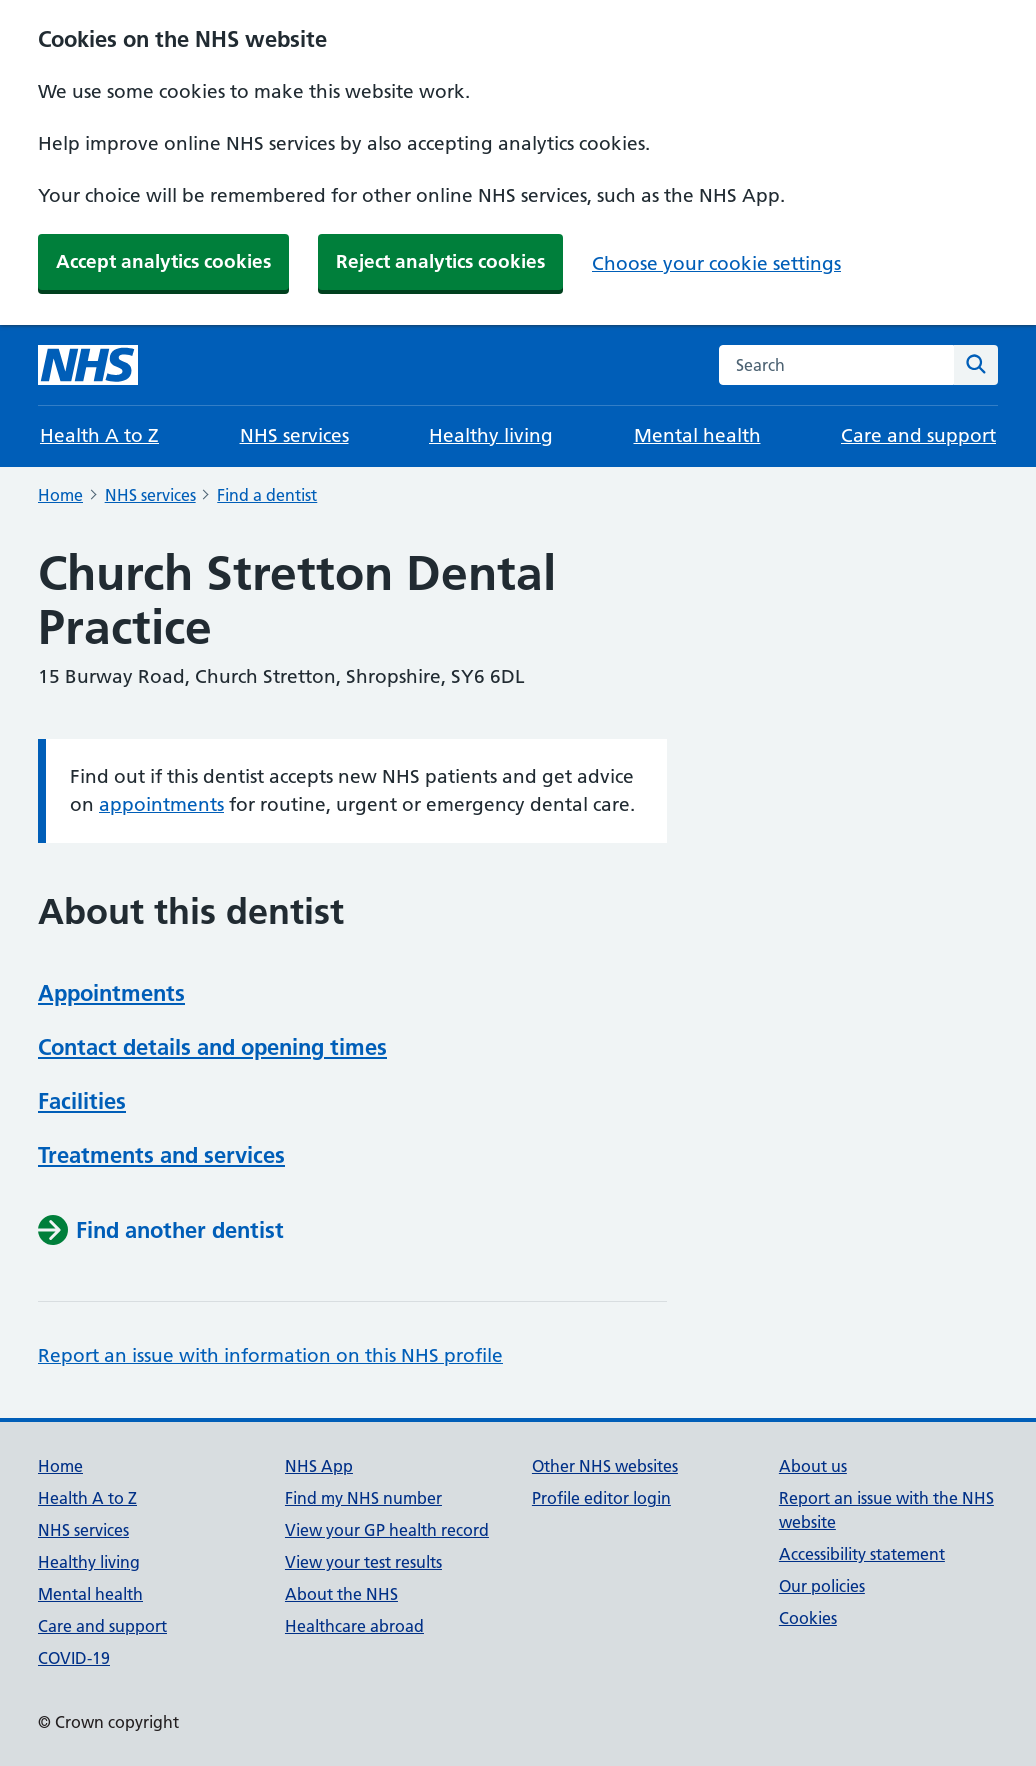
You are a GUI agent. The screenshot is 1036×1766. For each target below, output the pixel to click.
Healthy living (491, 435)
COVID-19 (74, 1658)
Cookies (808, 1618)
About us (813, 1466)
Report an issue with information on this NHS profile (270, 1355)
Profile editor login (601, 1498)
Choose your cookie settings (716, 263)
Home (60, 495)
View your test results (363, 1562)
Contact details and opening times (212, 1047)
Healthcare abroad (354, 1626)
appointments (161, 804)
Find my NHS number (363, 1498)
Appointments (111, 993)
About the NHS (341, 1594)
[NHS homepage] (88, 365)
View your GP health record (387, 1530)
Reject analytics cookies (440, 261)
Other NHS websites (605, 1466)
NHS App (319, 1466)
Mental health (697, 435)
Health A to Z (99, 435)
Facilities (82, 1101)
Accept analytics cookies (163, 261)
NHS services (294, 435)
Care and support (918, 435)
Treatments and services (161, 1155)
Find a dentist (267, 495)
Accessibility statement (862, 1554)
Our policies (822, 1586)
